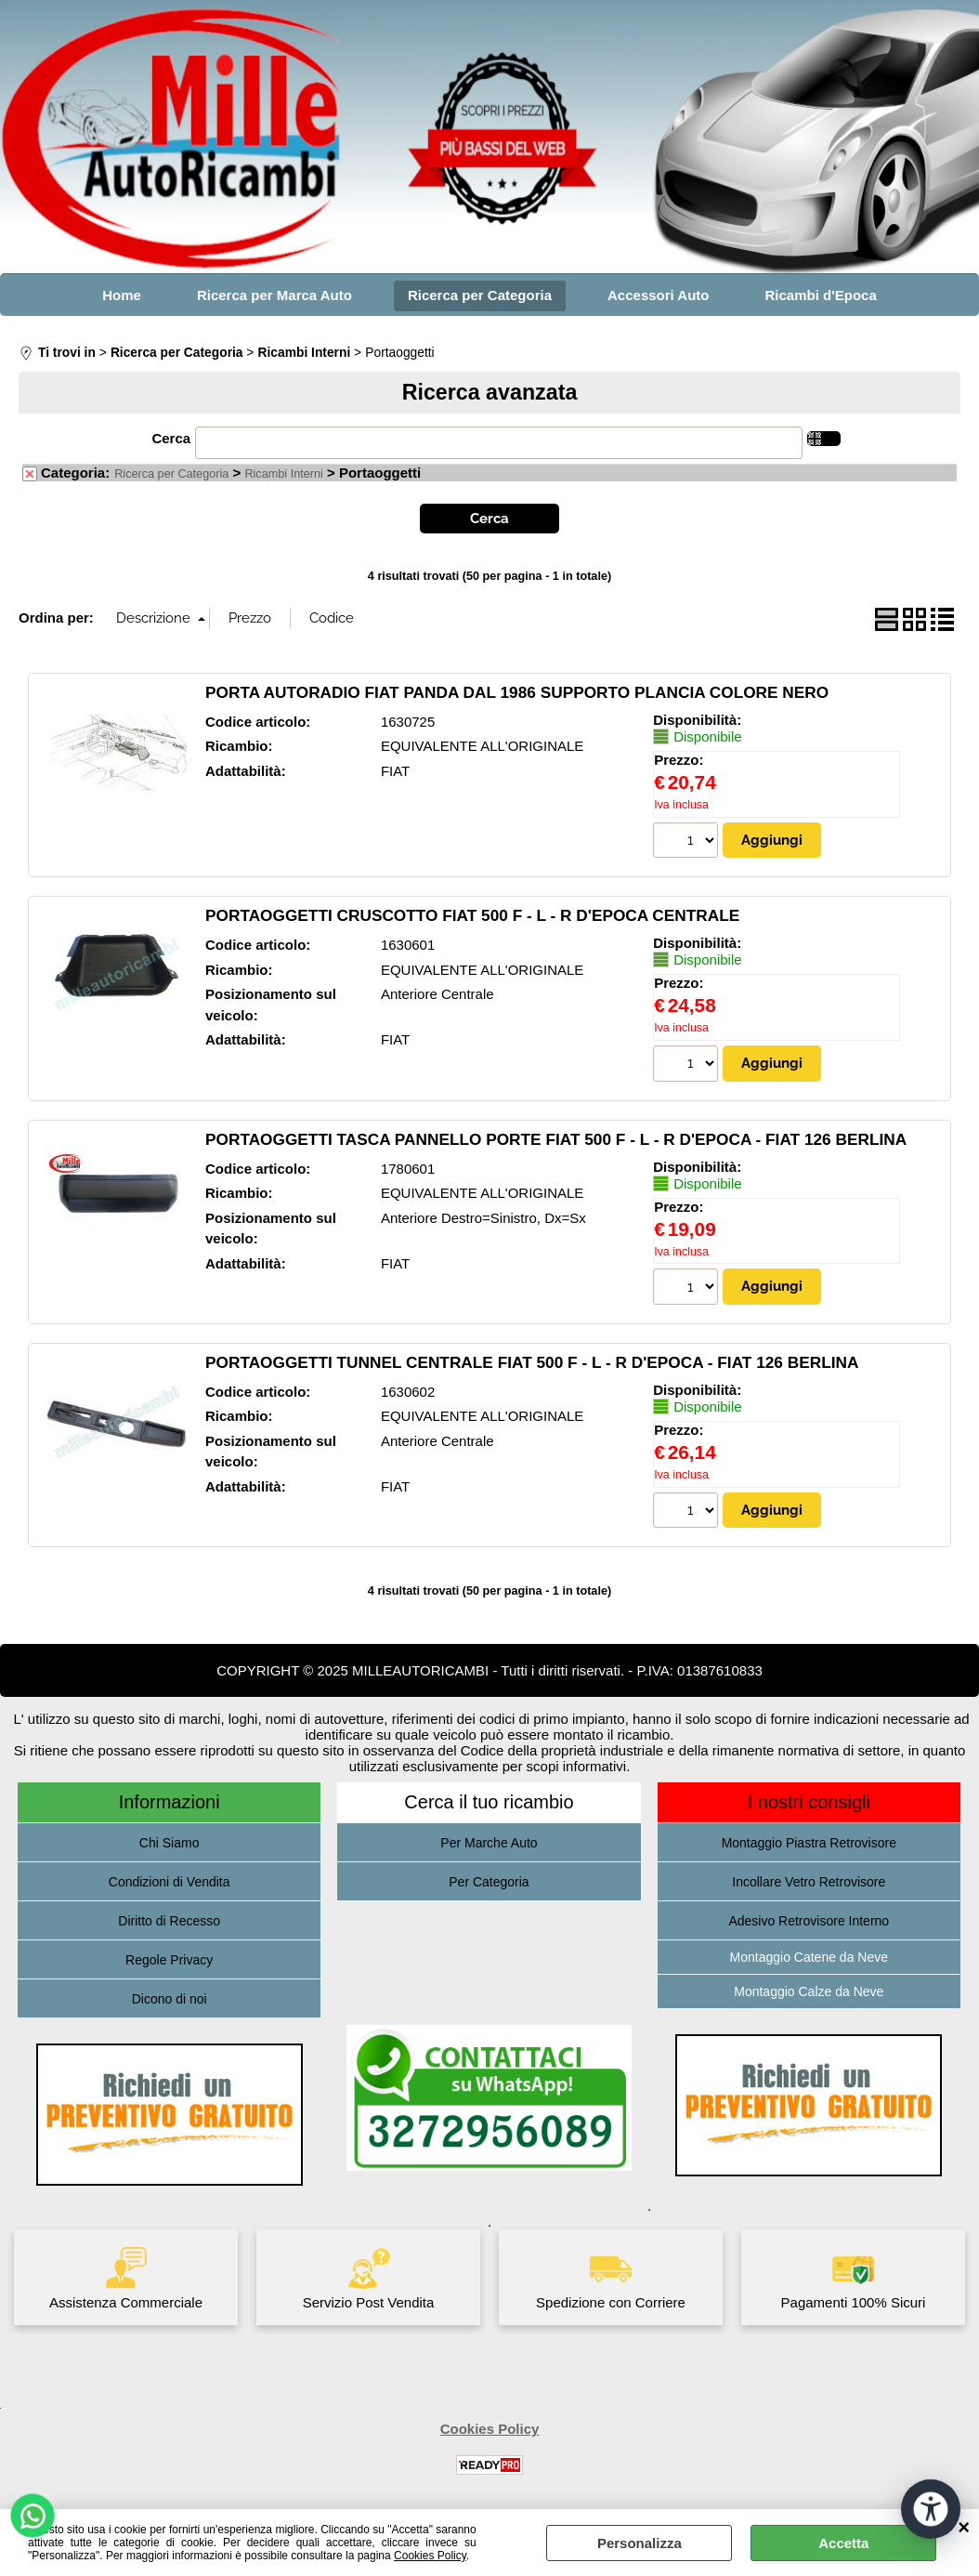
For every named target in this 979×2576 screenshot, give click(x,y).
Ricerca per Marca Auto (274, 295)
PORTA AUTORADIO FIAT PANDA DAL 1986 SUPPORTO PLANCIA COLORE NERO (517, 692)
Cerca (170, 438)
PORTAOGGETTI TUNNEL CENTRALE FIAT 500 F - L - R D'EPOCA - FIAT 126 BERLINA (531, 1362)
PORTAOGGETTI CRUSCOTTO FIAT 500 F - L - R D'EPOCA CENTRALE (472, 915)
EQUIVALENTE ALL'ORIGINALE (482, 746)
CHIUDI (964, 2527)
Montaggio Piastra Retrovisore (809, 1842)
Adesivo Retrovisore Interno (808, 1920)
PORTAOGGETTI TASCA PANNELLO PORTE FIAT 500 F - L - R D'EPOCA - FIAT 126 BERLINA (556, 1139)
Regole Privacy (169, 1959)
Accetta (843, 2543)
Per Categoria (489, 1881)
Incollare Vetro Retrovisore (808, 1881)
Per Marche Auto (488, 1842)
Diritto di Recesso (169, 1920)
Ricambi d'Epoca (821, 295)
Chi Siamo (169, 1842)
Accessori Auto (658, 295)
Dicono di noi (169, 1998)
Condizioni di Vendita (169, 1881)
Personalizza (639, 2543)
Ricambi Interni (283, 473)
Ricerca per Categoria (480, 295)
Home (121, 295)
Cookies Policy (430, 2555)
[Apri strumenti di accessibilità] (930, 2509)
